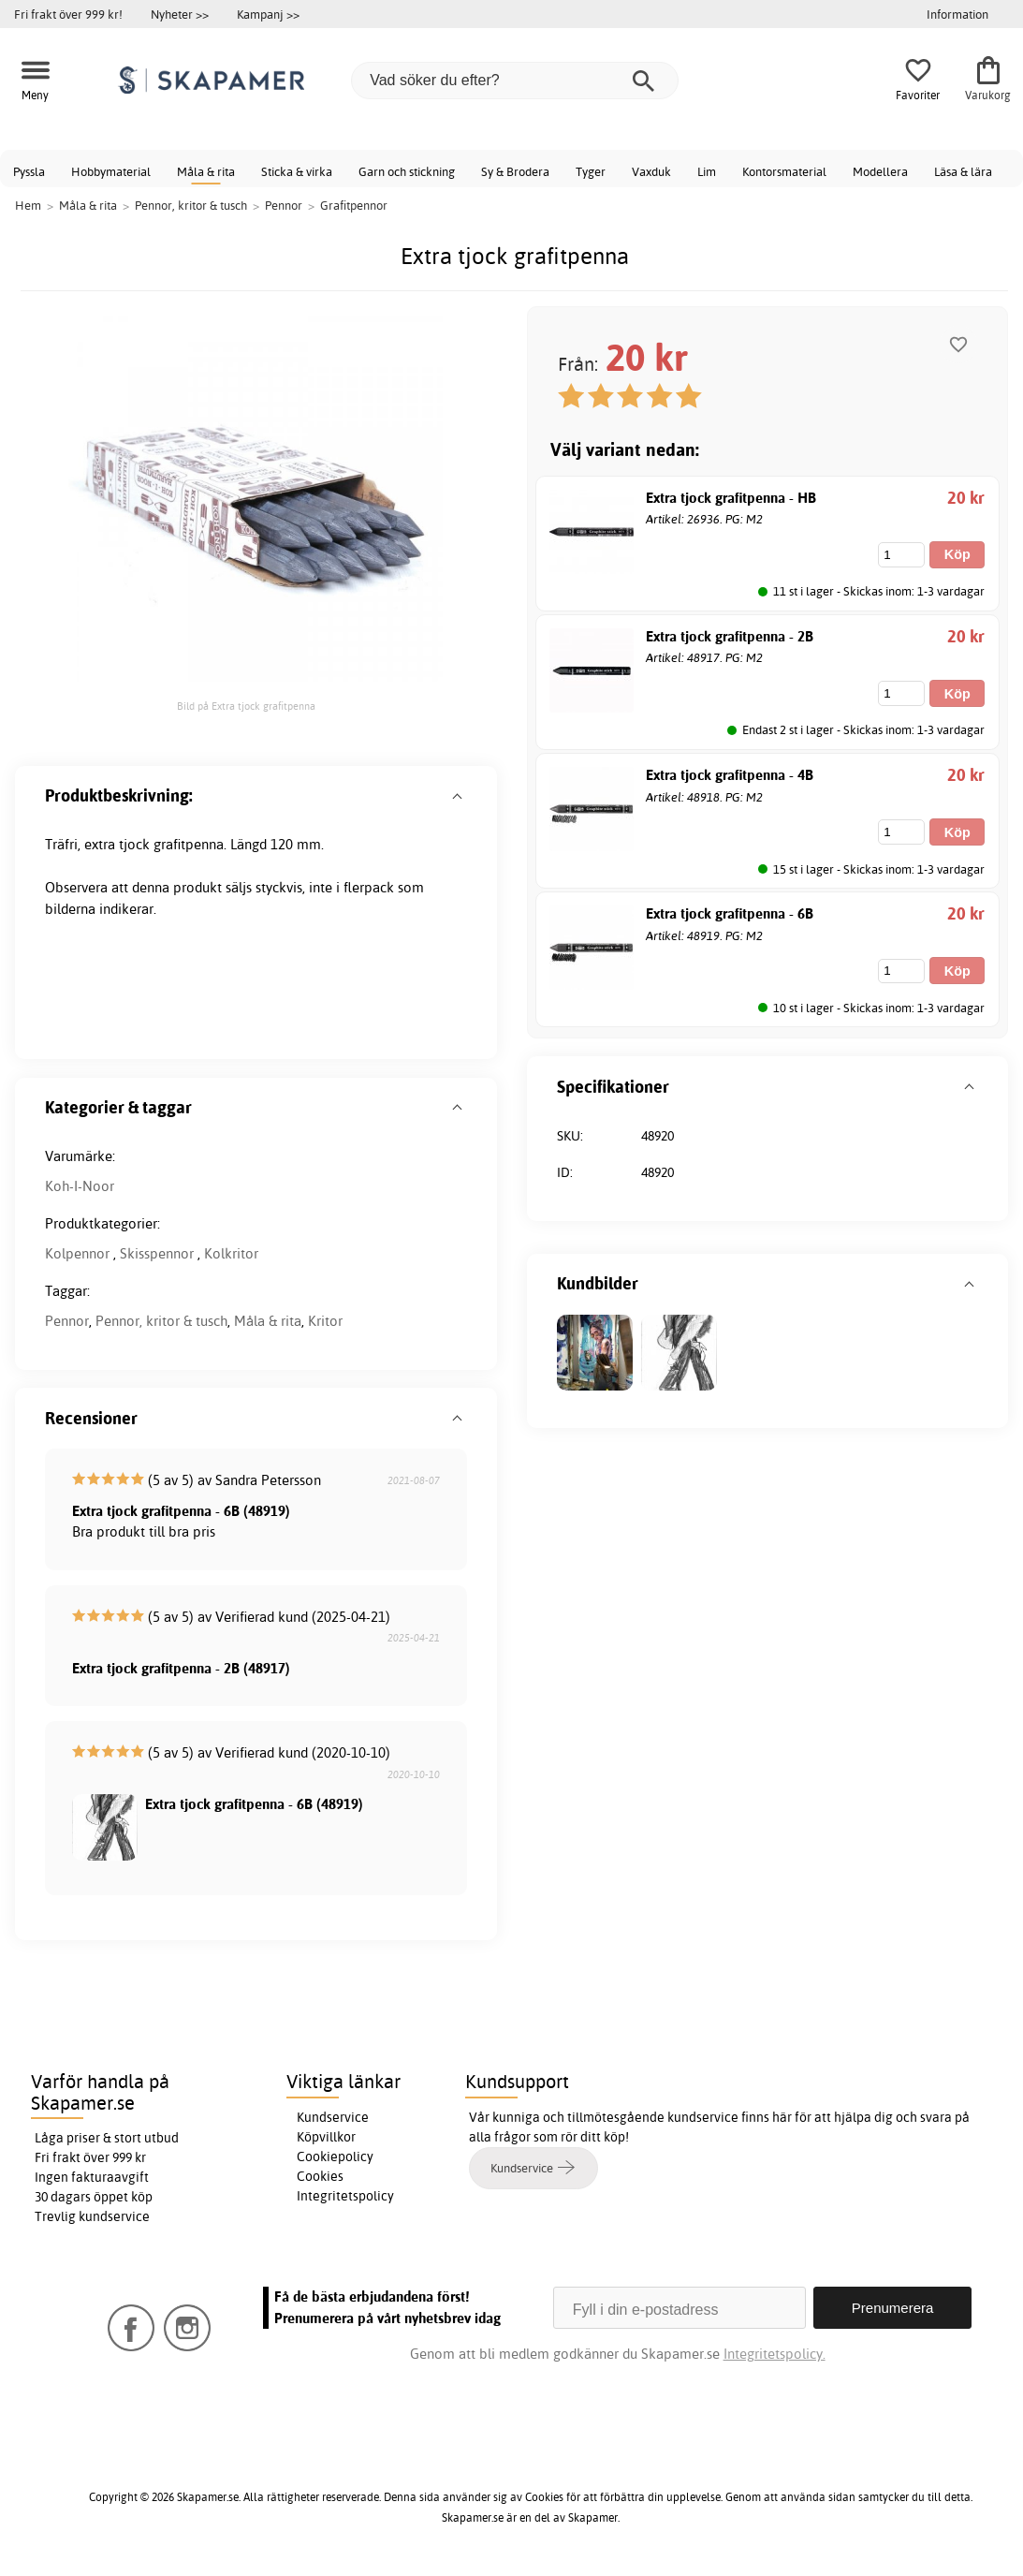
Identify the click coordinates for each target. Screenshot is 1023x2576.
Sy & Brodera (515, 171)
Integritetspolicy (345, 2195)
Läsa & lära (963, 171)
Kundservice (333, 2117)
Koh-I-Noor (79, 1186)
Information (957, 14)
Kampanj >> (268, 14)
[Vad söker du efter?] (515, 80)
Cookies (320, 2176)
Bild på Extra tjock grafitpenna (246, 706)
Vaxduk (651, 171)
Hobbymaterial (111, 171)
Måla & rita (206, 171)
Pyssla (29, 171)
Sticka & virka (296, 171)
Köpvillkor (326, 2136)
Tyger (591, 171)
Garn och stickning (406, 171)
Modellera (880, 171)
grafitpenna (188, 844)
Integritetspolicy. (774, 2354)
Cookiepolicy (335, 2156)
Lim (706, 171)
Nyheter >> (180, 14)
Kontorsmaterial (784, 171)
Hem (28, 205)
